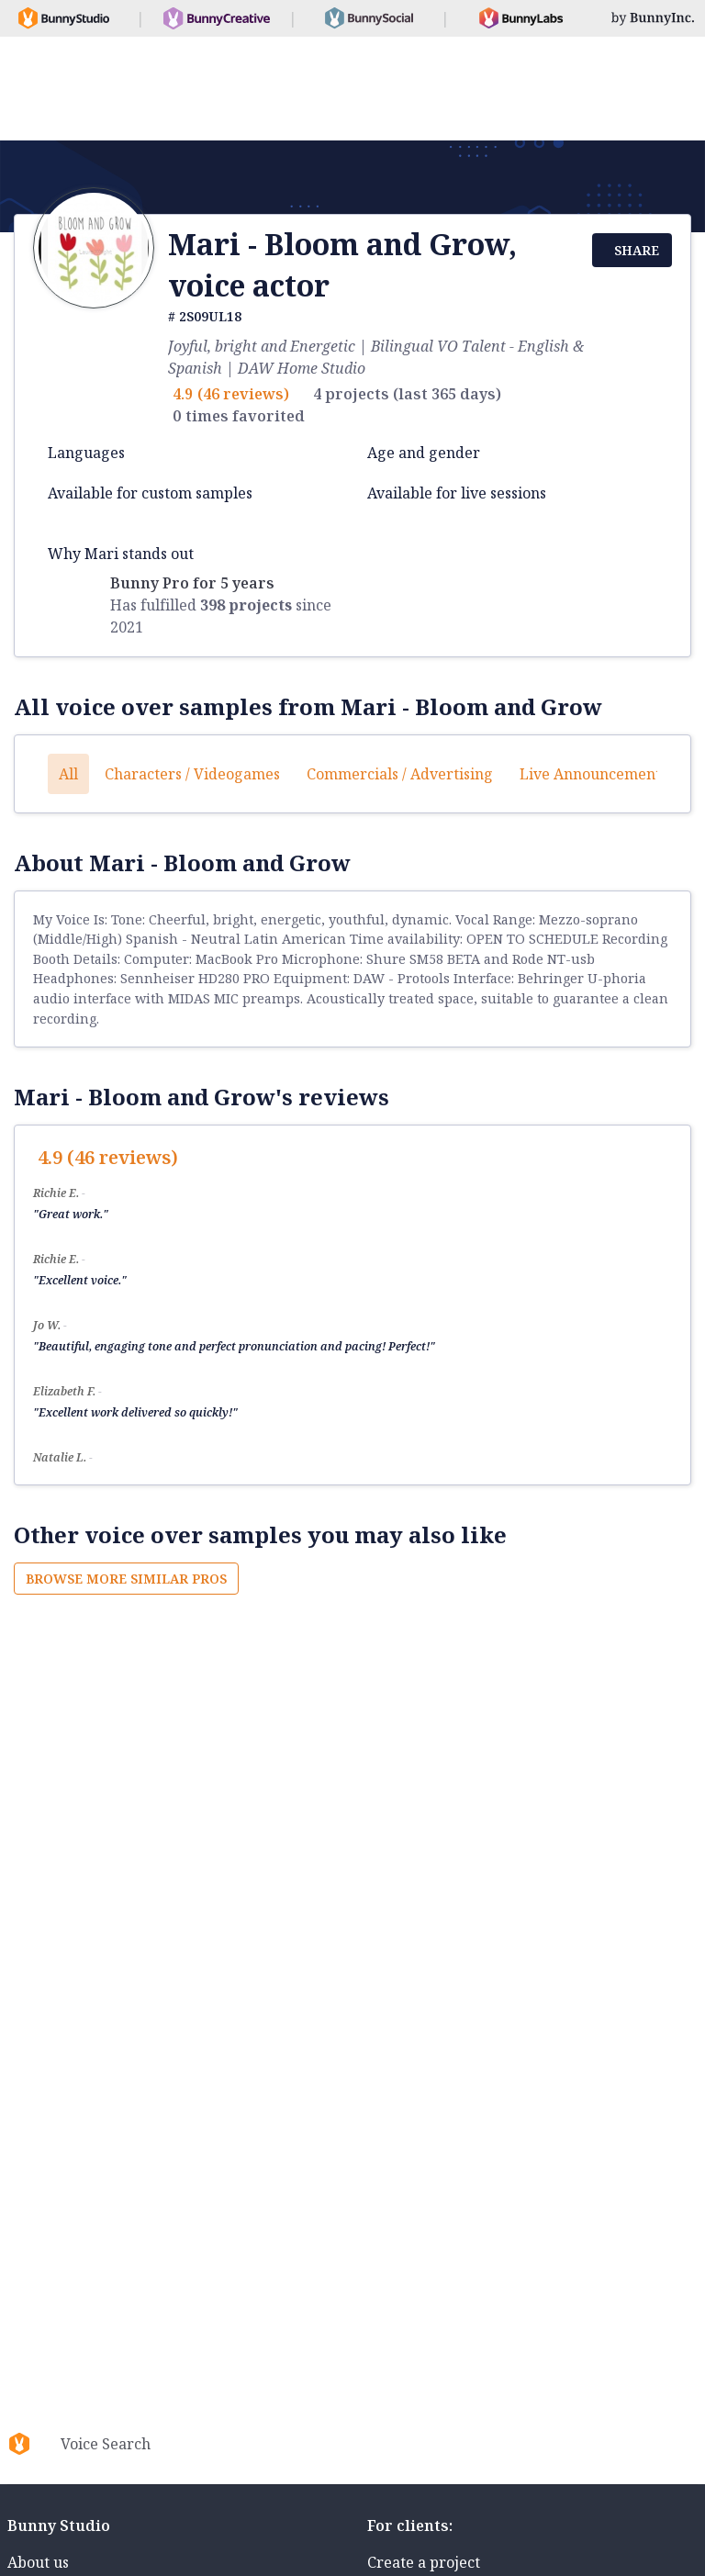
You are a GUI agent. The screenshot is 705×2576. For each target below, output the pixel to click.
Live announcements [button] (593, 774)
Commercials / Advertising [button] (400, 774)
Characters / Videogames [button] (192, 774)
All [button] (68, 774)
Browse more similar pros (126, 1578)
